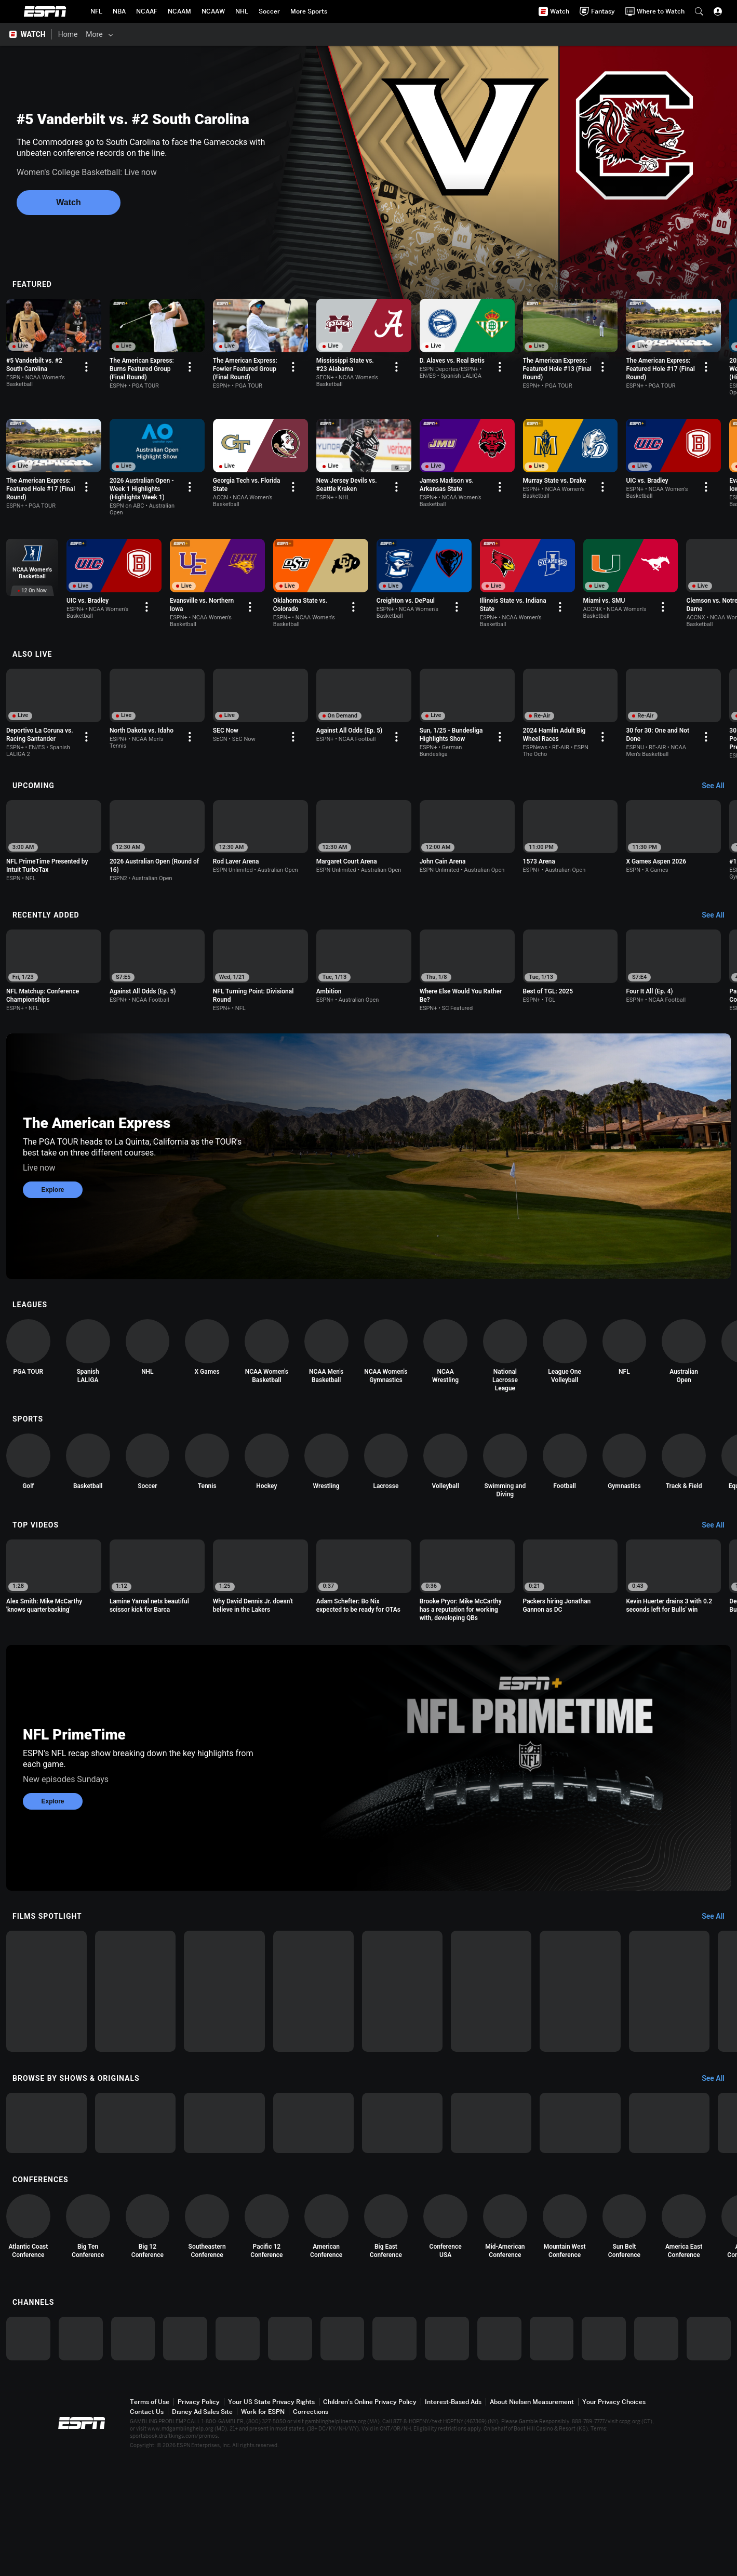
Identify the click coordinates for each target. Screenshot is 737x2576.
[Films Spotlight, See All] (718, 1968)
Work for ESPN (263, 2528)
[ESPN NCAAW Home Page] (213, 11)
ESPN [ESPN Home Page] (45, 11)
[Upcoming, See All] (718, 792)
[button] (699, 11)
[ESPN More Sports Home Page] (308, 11)
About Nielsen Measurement (532, 2519)
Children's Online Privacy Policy (370, 2519)
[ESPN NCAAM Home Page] (179, 11)
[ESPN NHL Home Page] (241, 11)
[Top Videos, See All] (718, 1564)
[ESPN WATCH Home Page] (28, 34)
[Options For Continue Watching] (108, 379)
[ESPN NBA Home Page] (119, 11)
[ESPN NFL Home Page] (96, 11)
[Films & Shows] (141, 34)
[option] (65, 346)
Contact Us (147, 2528)
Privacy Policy (199, 2519)
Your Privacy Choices (614, 2519)
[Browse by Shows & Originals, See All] (718, 2160)
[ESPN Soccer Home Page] (269, 11)
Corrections (310, 2528)
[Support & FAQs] (372, 34)
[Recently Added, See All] (718, 928)
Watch (68, 202)
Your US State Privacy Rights (271, 2519)
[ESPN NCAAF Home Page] (146, 11)
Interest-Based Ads (453, 2519)
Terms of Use (149, 2519)
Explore (52, 1215)
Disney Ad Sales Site (202, 2528)
